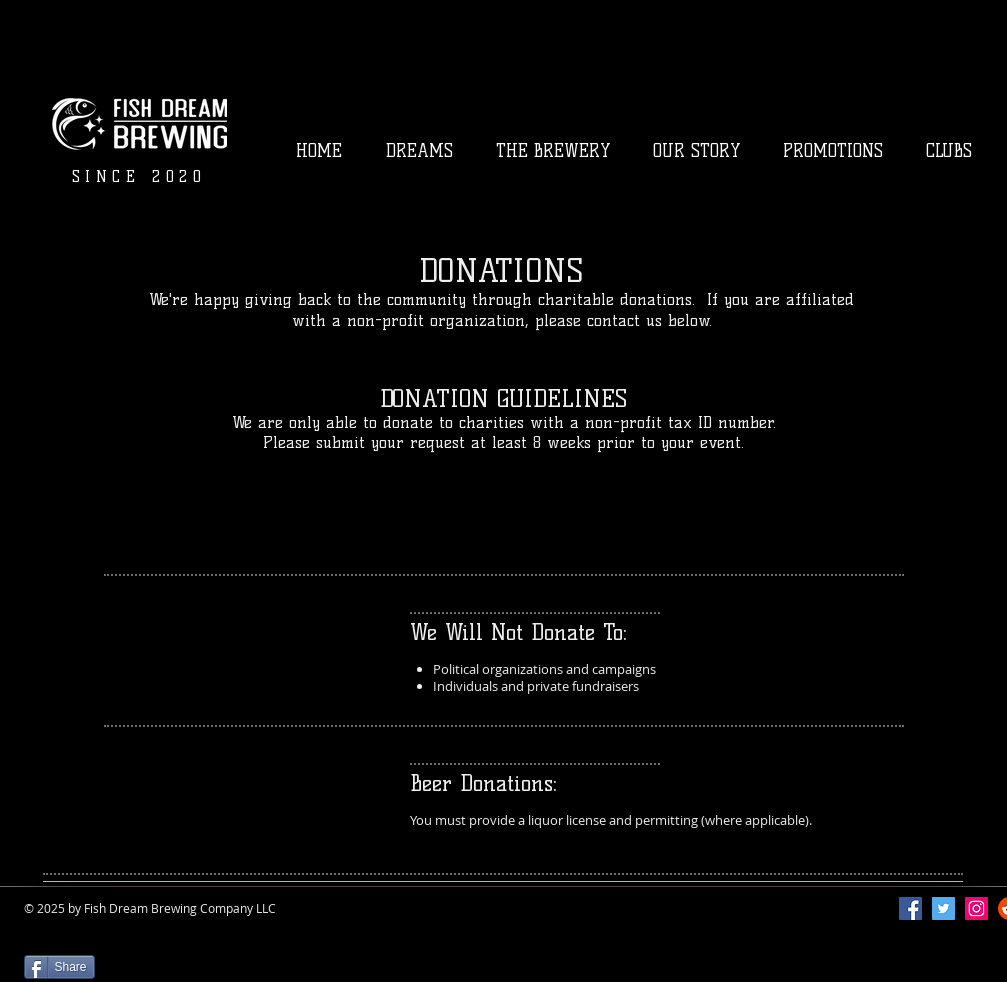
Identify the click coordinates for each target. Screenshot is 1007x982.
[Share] (59, 967)
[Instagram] (976, 908)
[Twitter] (943, 908)
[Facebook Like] (62, 940)
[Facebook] (910, 908)
